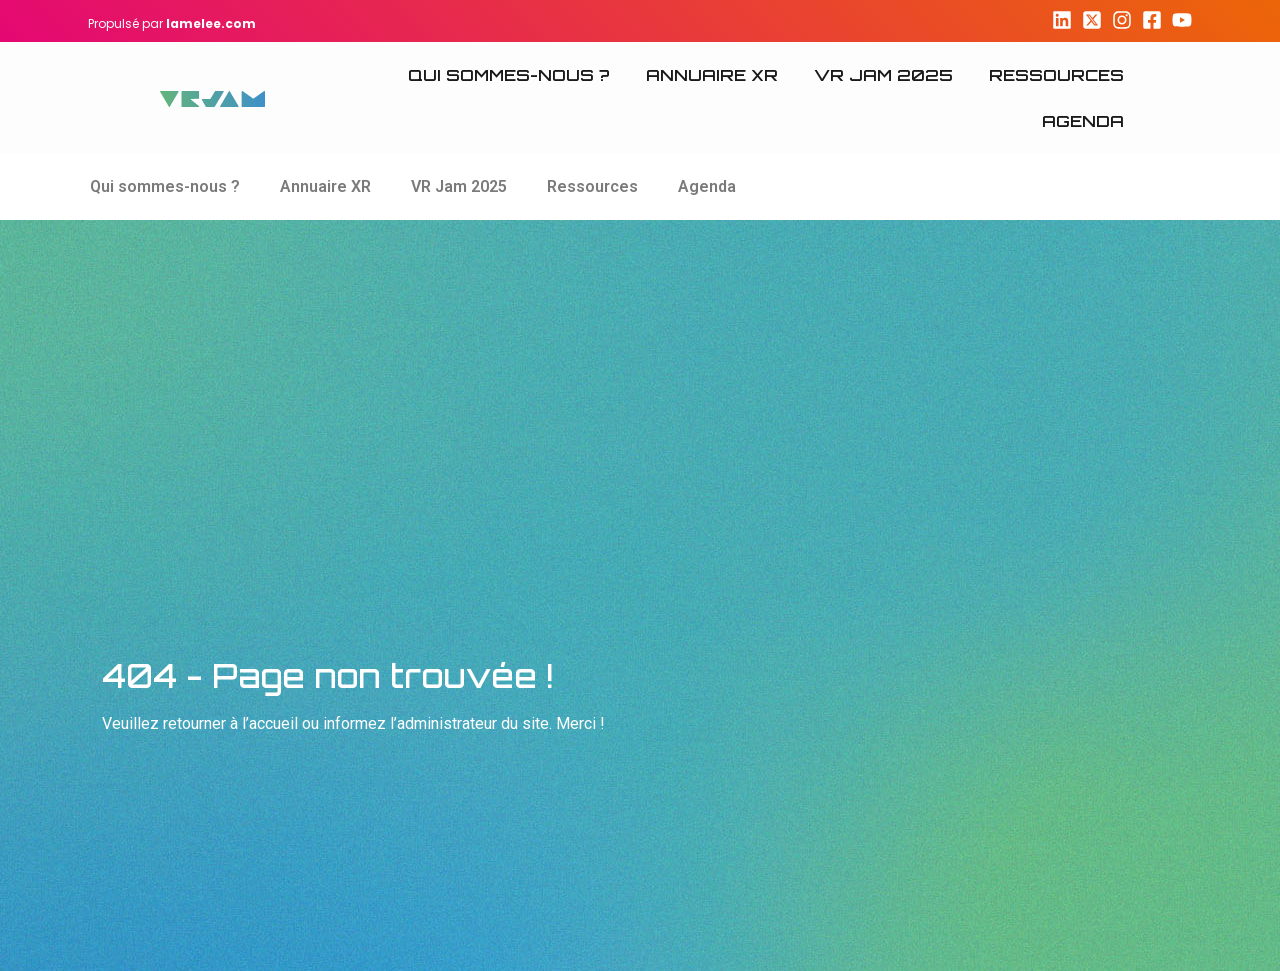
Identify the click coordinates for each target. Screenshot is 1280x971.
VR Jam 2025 (883, 75)
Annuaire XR (712, 75)
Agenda (1083, 121)
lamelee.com (211, 23)
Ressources (1056, 75)
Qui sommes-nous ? (509, 75)
